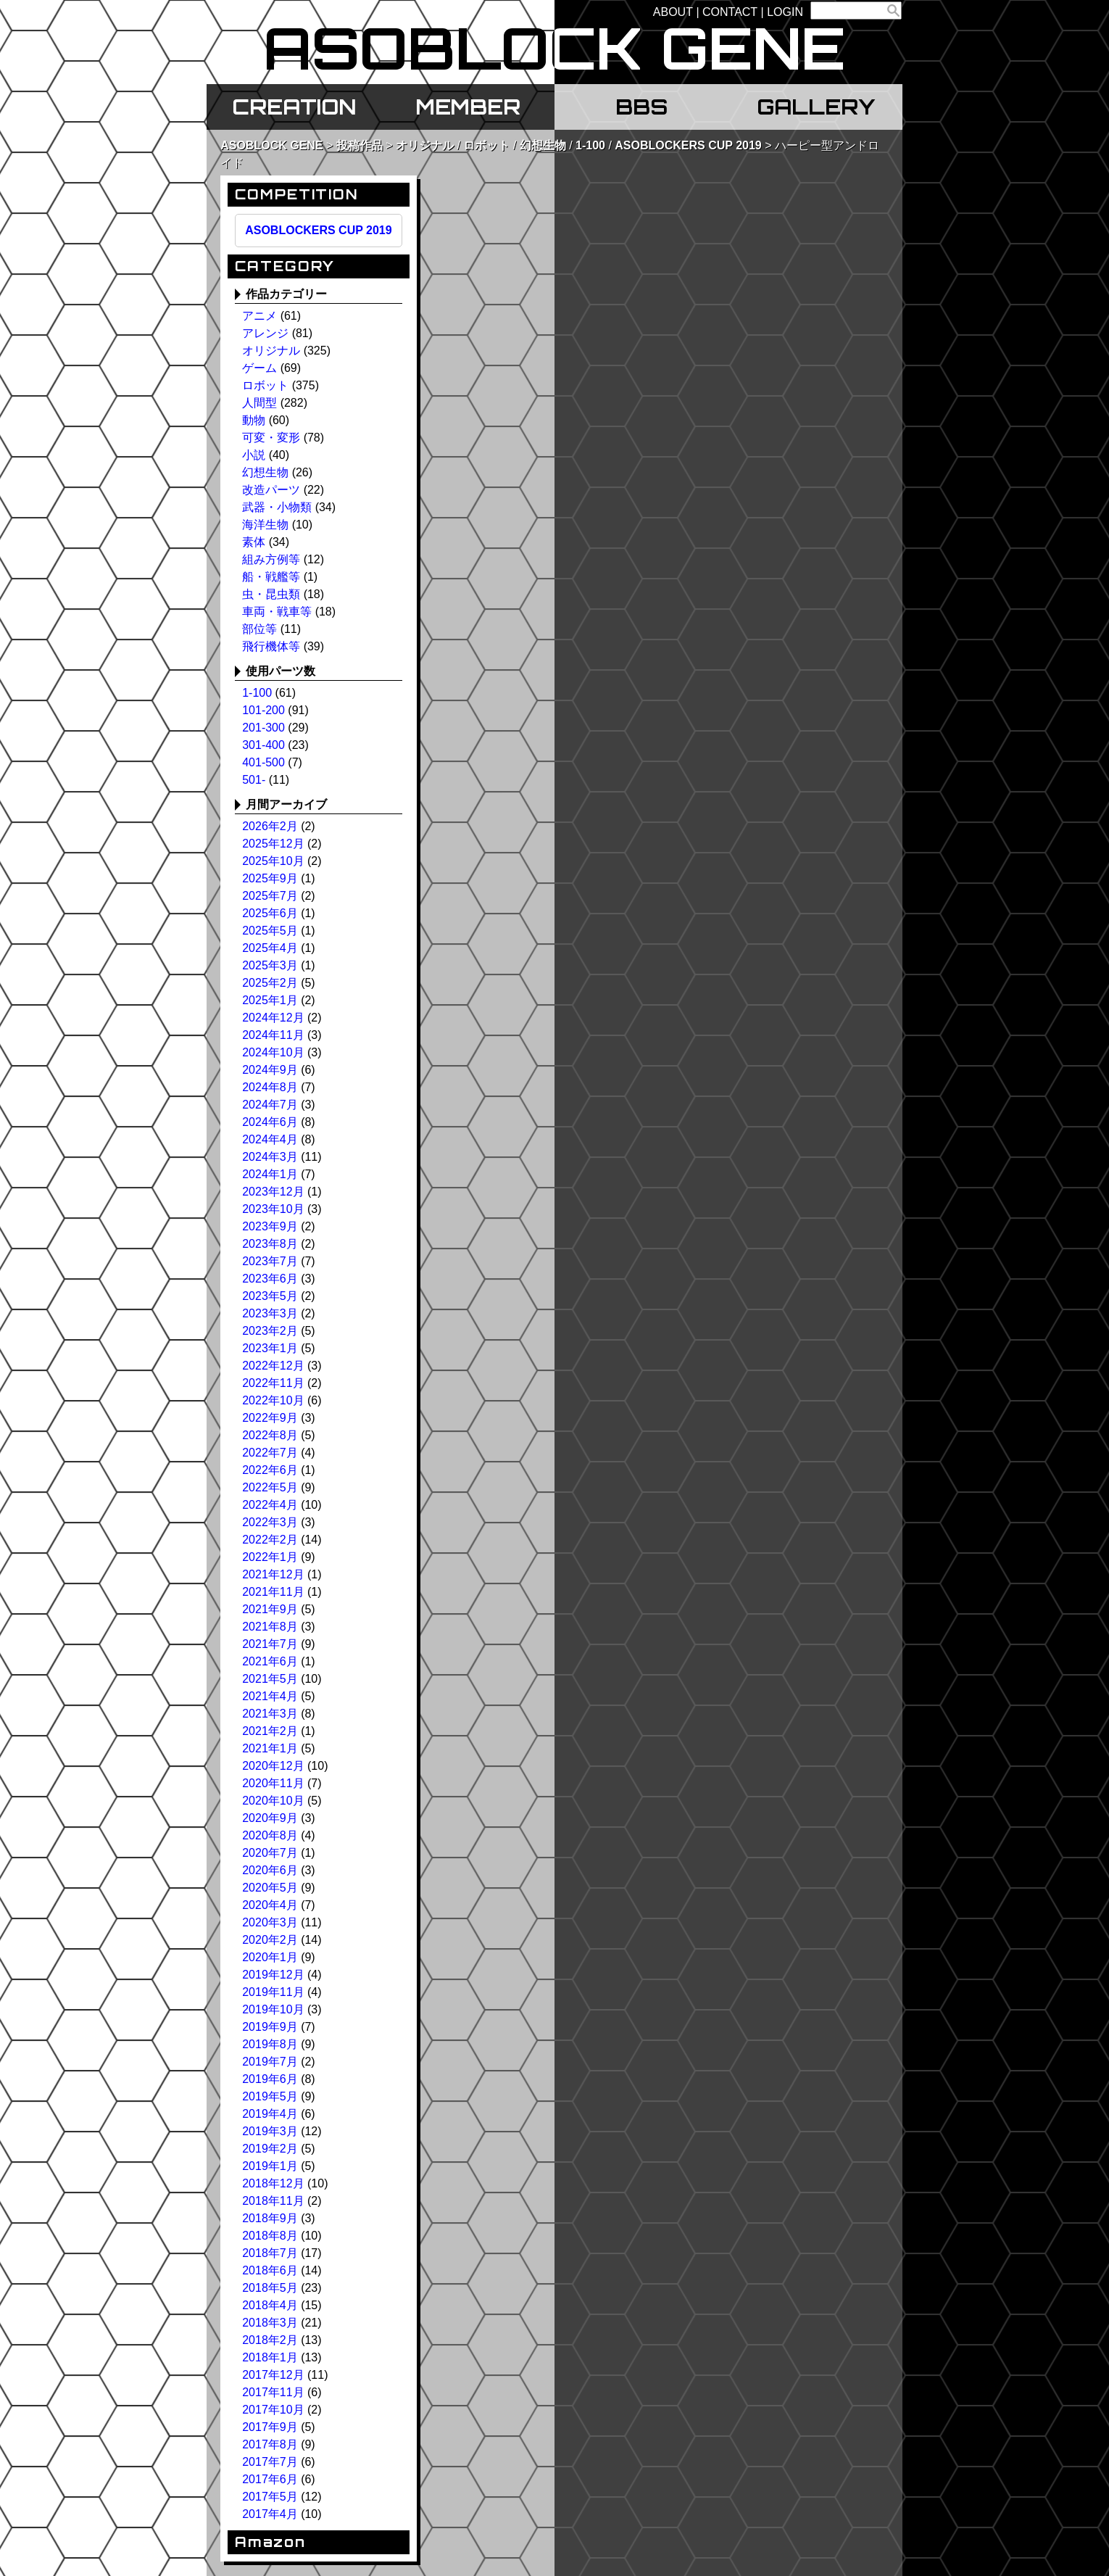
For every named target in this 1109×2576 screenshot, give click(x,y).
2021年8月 (270, 1626)
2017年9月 (270, 2427)
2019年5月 (270, 2096)
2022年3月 (270, 1522)
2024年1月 (270, 1174)
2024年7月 (270, 1104)
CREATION (294, 107)
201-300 (263, 727)
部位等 (259, 629)
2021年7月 (270, 1644)
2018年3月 (270, 2322)
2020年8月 (270, 1835)
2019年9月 (270, 2027)
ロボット (486, 145)
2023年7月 (270, 1261)
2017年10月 (273, 2409)
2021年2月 (270, 1731)
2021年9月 (270, 1609)
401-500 (263, 762)
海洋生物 (265, 524)
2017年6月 (270, 2479)
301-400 (263, 745)
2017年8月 (270, 2444)
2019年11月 (273, 1992)
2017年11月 (273, 2392)
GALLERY (816, 107)
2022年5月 (270, 1487)
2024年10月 (273, 1052)
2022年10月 (273, 1400)
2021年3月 (270, 1713)
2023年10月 (273, 1209)
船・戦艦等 (271, 577)
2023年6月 (270, 1278)
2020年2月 (270, 1940)
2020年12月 (273, 1766)
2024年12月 (273, 1017)
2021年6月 (270, 1661)
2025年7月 (270, 896)
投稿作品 (359, 145)
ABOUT (673, 12)
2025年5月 (270, 930)
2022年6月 (270, 1470)
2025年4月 (270, 948)
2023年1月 (270, 1348)
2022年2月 (270, 1539)
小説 (253, 455)
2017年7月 (270, 2462)
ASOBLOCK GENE (271, 145)
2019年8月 (270, 2044)
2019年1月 (270, 2166)
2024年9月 (270, 1070)
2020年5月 (270, 1887)
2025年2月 (270, 983)
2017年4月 (270, 2514)
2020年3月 (270, 1922)
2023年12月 (273, 1191)
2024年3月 (270, 1157)
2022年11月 (273, 1383)
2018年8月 (270, 2235)
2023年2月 (270, 1331)
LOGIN (785, 12)
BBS (641, 107)
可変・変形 (271, 437)
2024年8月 (270, 1087)
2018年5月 (270, 2288)
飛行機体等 (271, 646)
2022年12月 (273, 1365)
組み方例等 (271, 559)
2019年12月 (273, 1974)
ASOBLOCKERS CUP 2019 (688, 145)
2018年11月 (273, 2201)
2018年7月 (270, 2253)
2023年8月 (270, 1244)
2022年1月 (270, 1557)
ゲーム (259, 368)
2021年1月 (270, 1748)
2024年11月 (273, 1035)
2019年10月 (273, 2009)
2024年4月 (270, 1139)
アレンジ (265, 333)
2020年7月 (270, 1853)
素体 (253, 542)
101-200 (263, 710)
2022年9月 (270, 1418)
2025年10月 (273, 861)
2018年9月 (270, 2218)
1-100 (590, 145)
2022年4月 (270, 1505)
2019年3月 (270, 2131)
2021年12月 (273, 1574)
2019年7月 (270, 2061)
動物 (253, 420)
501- (253, 780)
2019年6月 (270, 2079)
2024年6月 (270, 1122)
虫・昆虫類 (271, 594)
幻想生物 (543, 145)
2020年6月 (270, 1870)
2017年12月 (273, 2375)
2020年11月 (273, 1783)
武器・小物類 (277, 507)
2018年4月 (270, 2305)
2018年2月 (270, 2340)
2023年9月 (270, 1226)
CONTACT (729, 12)
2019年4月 (270, 2114)
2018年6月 (270, 2270)
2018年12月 (273, 2183)
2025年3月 (270, 965)
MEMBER (467, 107)
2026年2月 (270, 826)
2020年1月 (270, 1957)
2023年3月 (270, 1313)
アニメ (259, 316)
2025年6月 (270, 913)
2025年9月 (270, 878)
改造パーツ (271, 490)
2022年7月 (270, 1452)
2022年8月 (270, 1435)
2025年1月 (270, 1000)
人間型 (259, 403)
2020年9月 (270, 1818)
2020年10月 (273, 1800)
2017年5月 (270, 2496)
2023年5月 (270, 1296)
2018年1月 (270, 2357)
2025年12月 (273, 843)
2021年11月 (273, 1592)
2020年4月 (270, 1905)
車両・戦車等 (277, 611)
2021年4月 (270, 1696)
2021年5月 (270, 1679)
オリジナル (425, 145)
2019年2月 (270, 2148)
